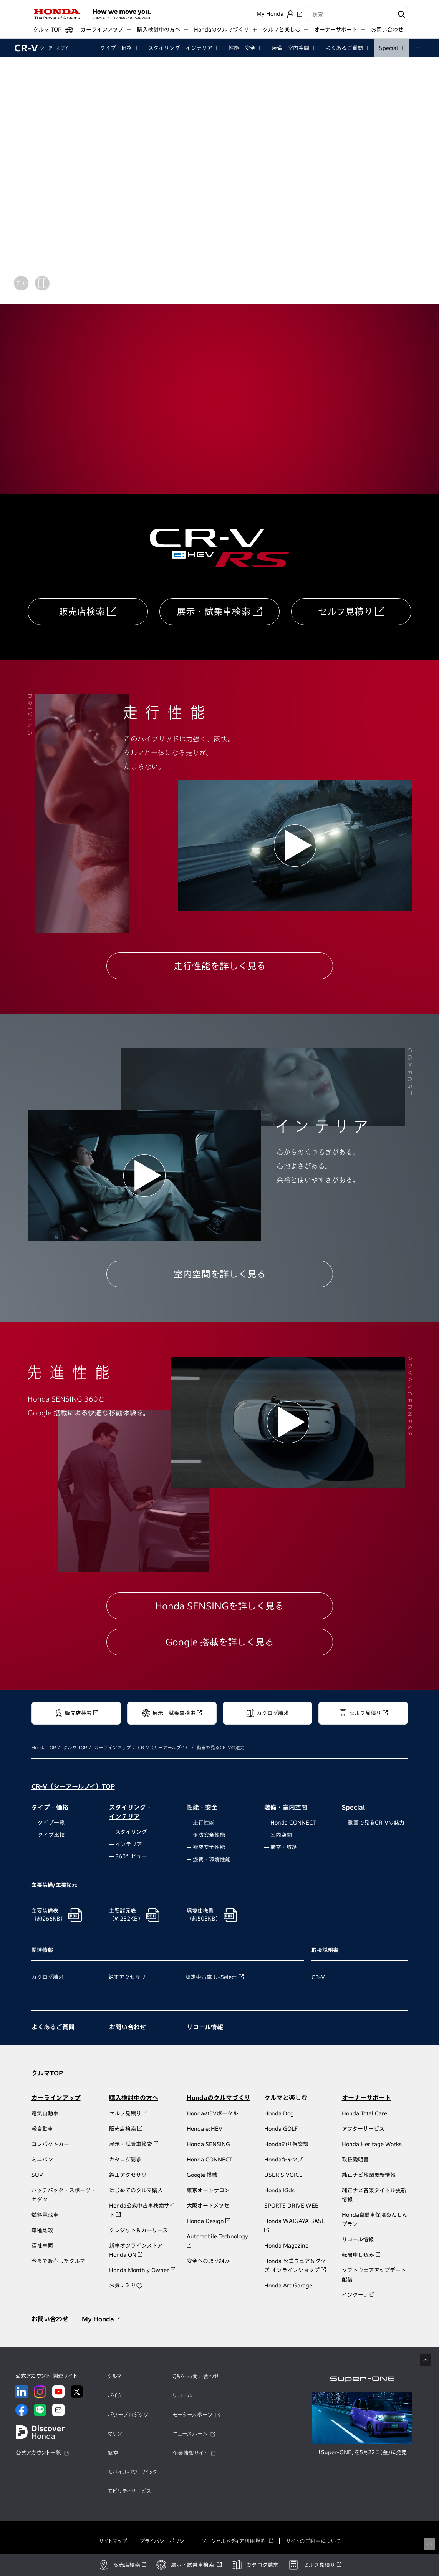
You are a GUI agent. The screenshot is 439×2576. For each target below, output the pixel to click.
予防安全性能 (209, 1835)
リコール (182, 2395)
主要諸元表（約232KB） (126, 1914)
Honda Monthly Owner (142, 2270)
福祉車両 (42, 2245)
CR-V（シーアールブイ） (164, 1747)
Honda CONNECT (293, 1822)
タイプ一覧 (51, 1822)
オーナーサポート (366, 2098)
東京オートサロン (208, 2190)
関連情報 (42, 1950)
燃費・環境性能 (211, 1859)
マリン (115, 2434)
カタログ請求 (47, 1977)
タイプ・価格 (49, 1807)
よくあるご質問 (53, 2027)
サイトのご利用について (313, 2541)
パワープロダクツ (128, 2414)
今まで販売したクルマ (58, 2261)
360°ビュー (131, 1856)
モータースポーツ (192, 2414)
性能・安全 (202, 1807)
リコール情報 (205, 2027)
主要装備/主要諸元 (54, 1885)
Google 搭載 (202, 2175)
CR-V (41, 48)
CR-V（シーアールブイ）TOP (73, 1786)
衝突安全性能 (209, 1847)
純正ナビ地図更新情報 (369, 2175)
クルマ (115, 2376)
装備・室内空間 (285, 1807)
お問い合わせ (387, 29)
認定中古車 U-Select (211, 1977)
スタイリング (131, 1832)
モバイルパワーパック (132, 2472)
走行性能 (203, 1822)
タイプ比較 (51, 1835)
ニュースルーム (189, 2434)
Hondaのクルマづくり (218, 2098)
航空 (113, 2453)
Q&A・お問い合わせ (195, 2376)
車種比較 (42, 2230)
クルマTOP (47, 2073)
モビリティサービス (129, 2491)
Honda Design (208, 2221)
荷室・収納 (283, 1847)
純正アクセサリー (129, 1977)
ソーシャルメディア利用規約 (234, 2541)
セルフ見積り (345, 611)
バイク (115, 2395)
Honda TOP (43, 1747)
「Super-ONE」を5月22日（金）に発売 (362, 2452)
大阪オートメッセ (208, 2205)
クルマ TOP (75, 1747)
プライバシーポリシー (164, 2541)
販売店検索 (82, 611)
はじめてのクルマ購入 (136, 2190)
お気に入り (126, 2285)
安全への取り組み (208, 2261)
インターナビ (358, 2294)
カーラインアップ (112, 1747)
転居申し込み (361, 2255)
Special (353, 1807)
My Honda (101, 2319)
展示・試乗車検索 (213, 611)
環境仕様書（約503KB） (204, 1914)
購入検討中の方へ (133, 2098)
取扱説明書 (324, 1950)
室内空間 (281, 1835)
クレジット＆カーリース (138, 2230)
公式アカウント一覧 (38, 2452)
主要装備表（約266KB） (48, 1914)
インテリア (128, 1844)
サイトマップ (113, 2541)
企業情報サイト (190, 2453)
